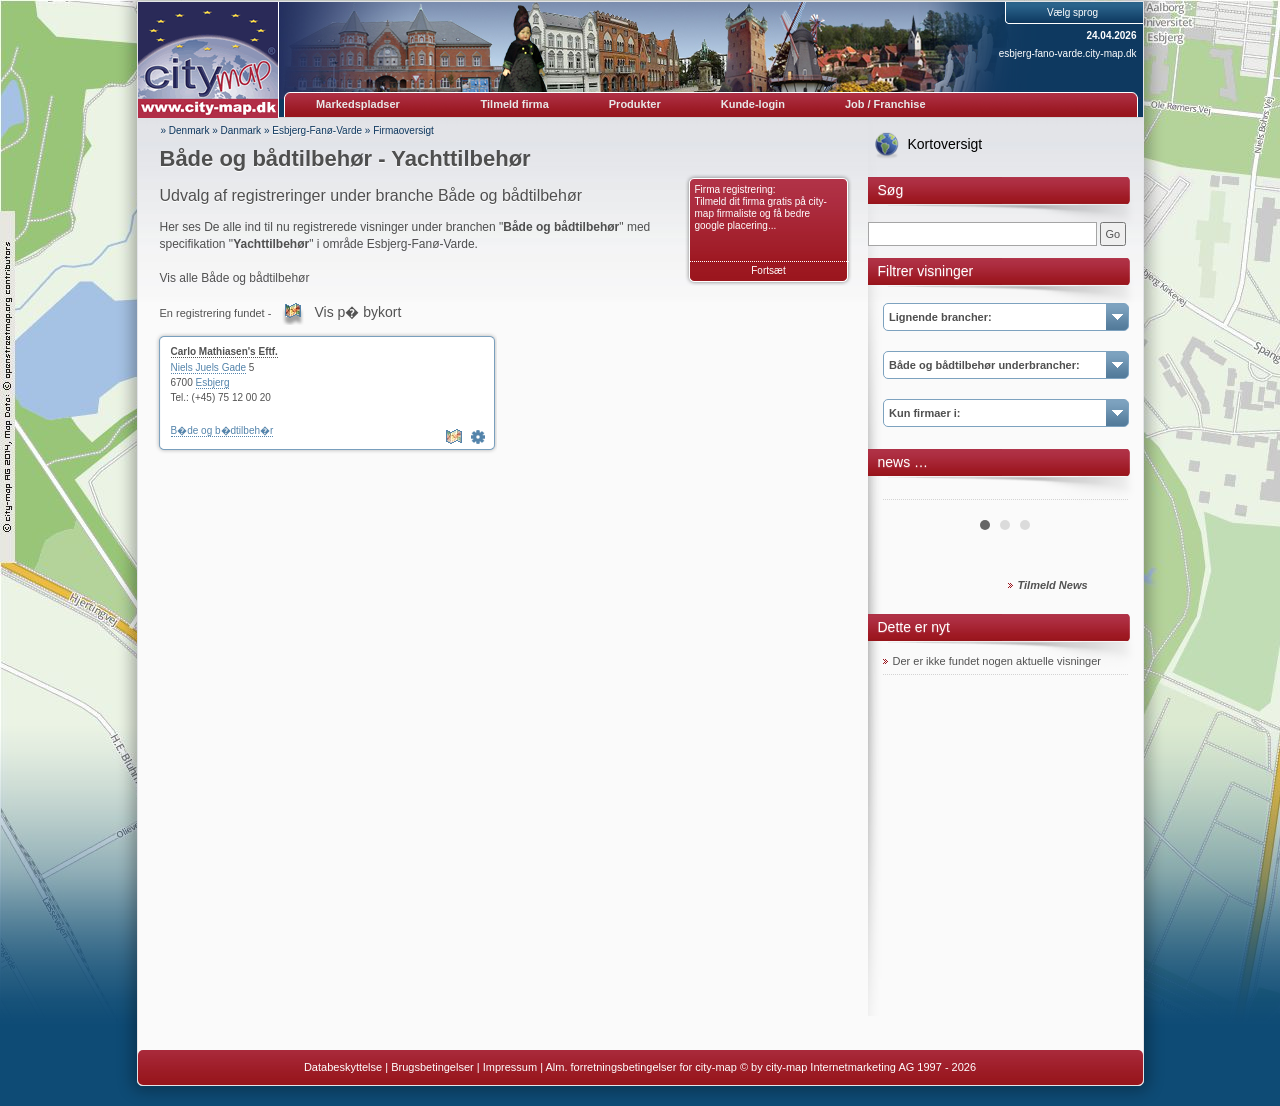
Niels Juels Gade (209, 367)
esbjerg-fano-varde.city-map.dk (1068, 53)
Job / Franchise (885, 104)
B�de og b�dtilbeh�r (222, 430)
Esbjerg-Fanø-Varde (317, 130)
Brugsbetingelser (432, 1067)
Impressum (510, 1067)
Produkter (635, 104)
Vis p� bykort (357, 312)
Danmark (241, 130)
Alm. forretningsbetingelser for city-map (640, 1067)
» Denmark (185, 130)
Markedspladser (358, 104)
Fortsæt (768, 270)
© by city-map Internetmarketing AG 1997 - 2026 (858, 1067)
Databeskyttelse (343, 1067)
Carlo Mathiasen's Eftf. (224, 351)
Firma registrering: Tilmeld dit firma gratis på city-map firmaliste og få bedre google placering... (761, 207)
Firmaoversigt (403, 130)
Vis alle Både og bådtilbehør (235, 278)
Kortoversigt (945, 144)
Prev (909, 492)
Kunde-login (753, 104)
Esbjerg (213, 382)
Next (1102, 492)
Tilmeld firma (515, 104)
